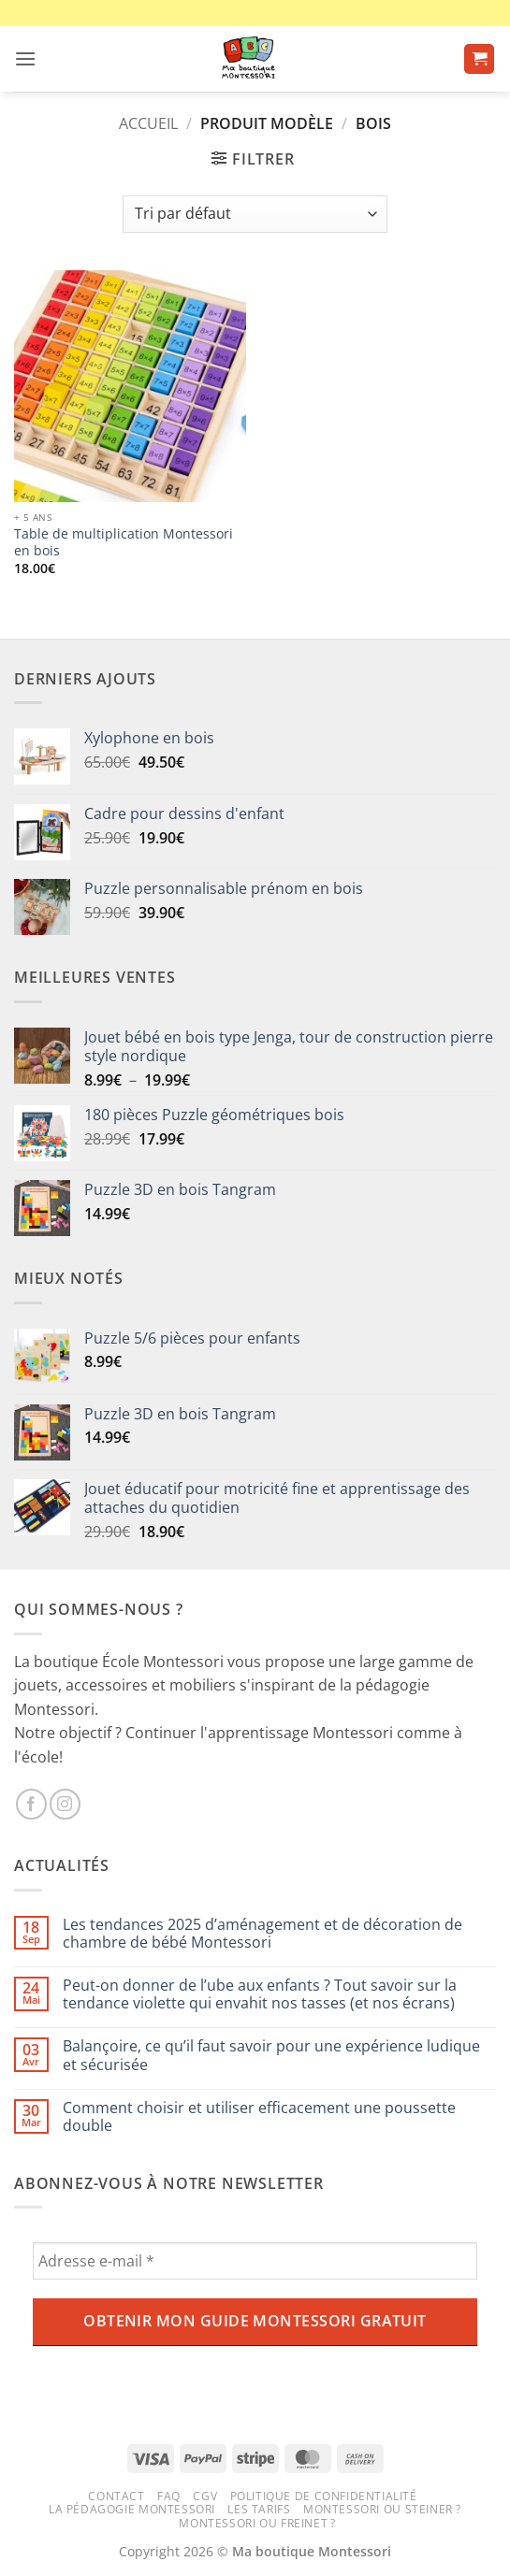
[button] (25, 58)
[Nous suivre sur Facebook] (31, 1804)
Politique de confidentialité (323, 2496)
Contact (116, 2496)
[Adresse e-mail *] (255, 2261)
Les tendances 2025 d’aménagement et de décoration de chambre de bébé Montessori (262, 1933)
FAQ (169, 2496)
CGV (205, 2496)
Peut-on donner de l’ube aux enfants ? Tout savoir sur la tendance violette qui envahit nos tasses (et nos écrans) (260, 1994)
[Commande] (254, 214)
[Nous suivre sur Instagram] (65, 1804)
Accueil (148, 123)
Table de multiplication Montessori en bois (123, 541)
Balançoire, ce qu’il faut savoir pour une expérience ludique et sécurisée (271, 2055)
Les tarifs (258, 2509)
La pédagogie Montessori (132, 2509)
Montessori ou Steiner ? (382, 2509)
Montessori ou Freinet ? (257, 2523)
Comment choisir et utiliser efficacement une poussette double (259, 2117)
